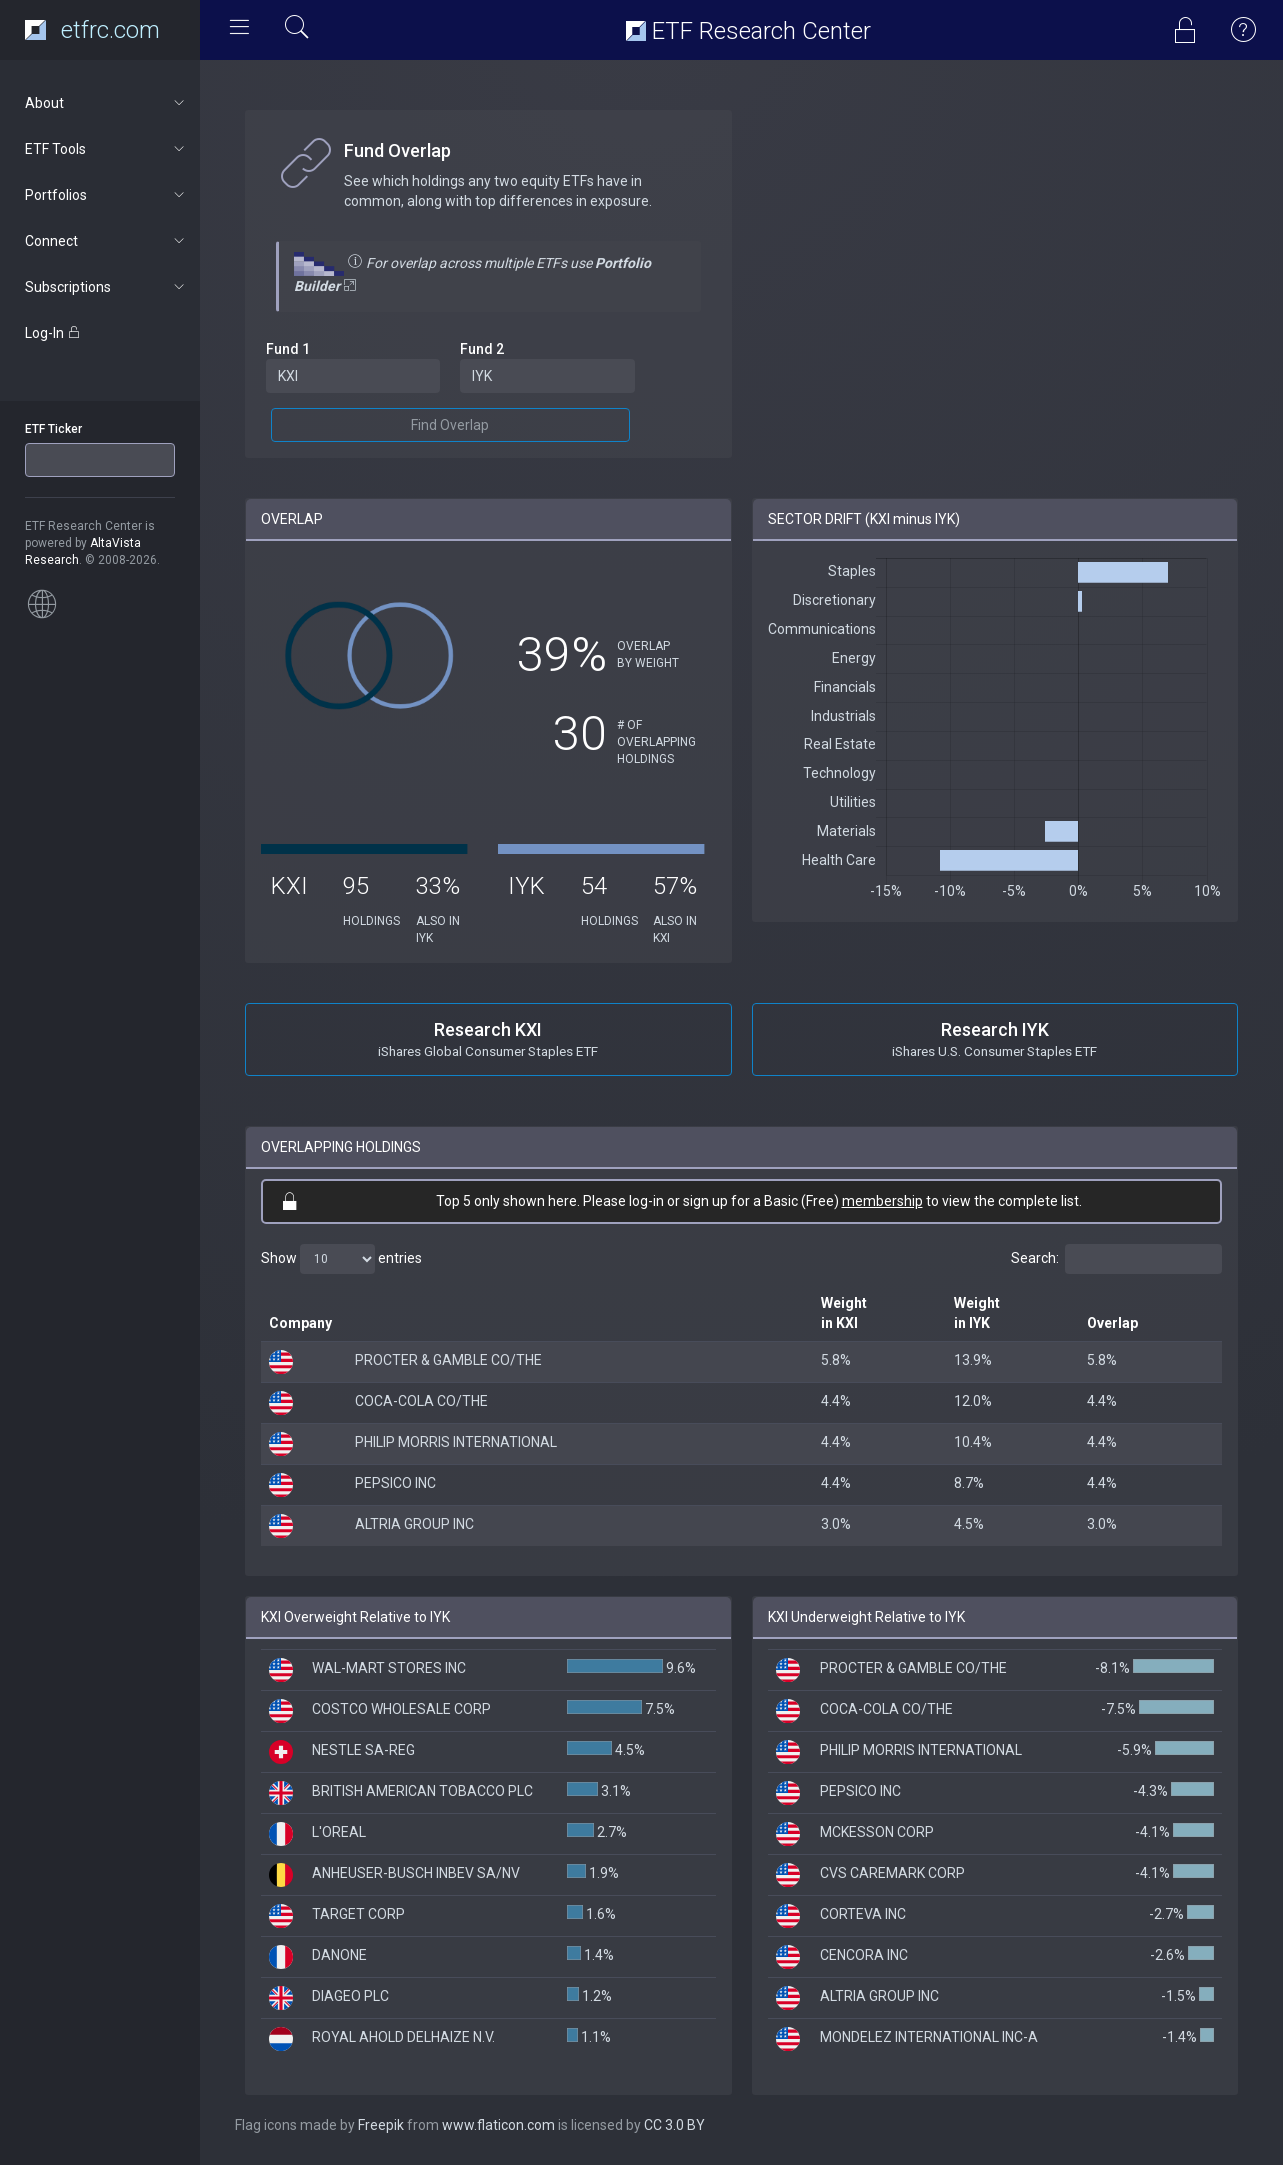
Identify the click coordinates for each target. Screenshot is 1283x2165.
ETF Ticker (53, 429)
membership (882, 1201)
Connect (106, 241)
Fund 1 (288, 349)
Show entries (341, 1259)
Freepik (381, 2125)
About (106, 103)
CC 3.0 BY (674, 2125)
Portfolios (106, 195)
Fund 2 (482, 349)
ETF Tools (106, 149)
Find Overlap (450, 425)
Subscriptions (106, 287)
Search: (1116, 1259)
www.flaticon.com (498, 2125)
